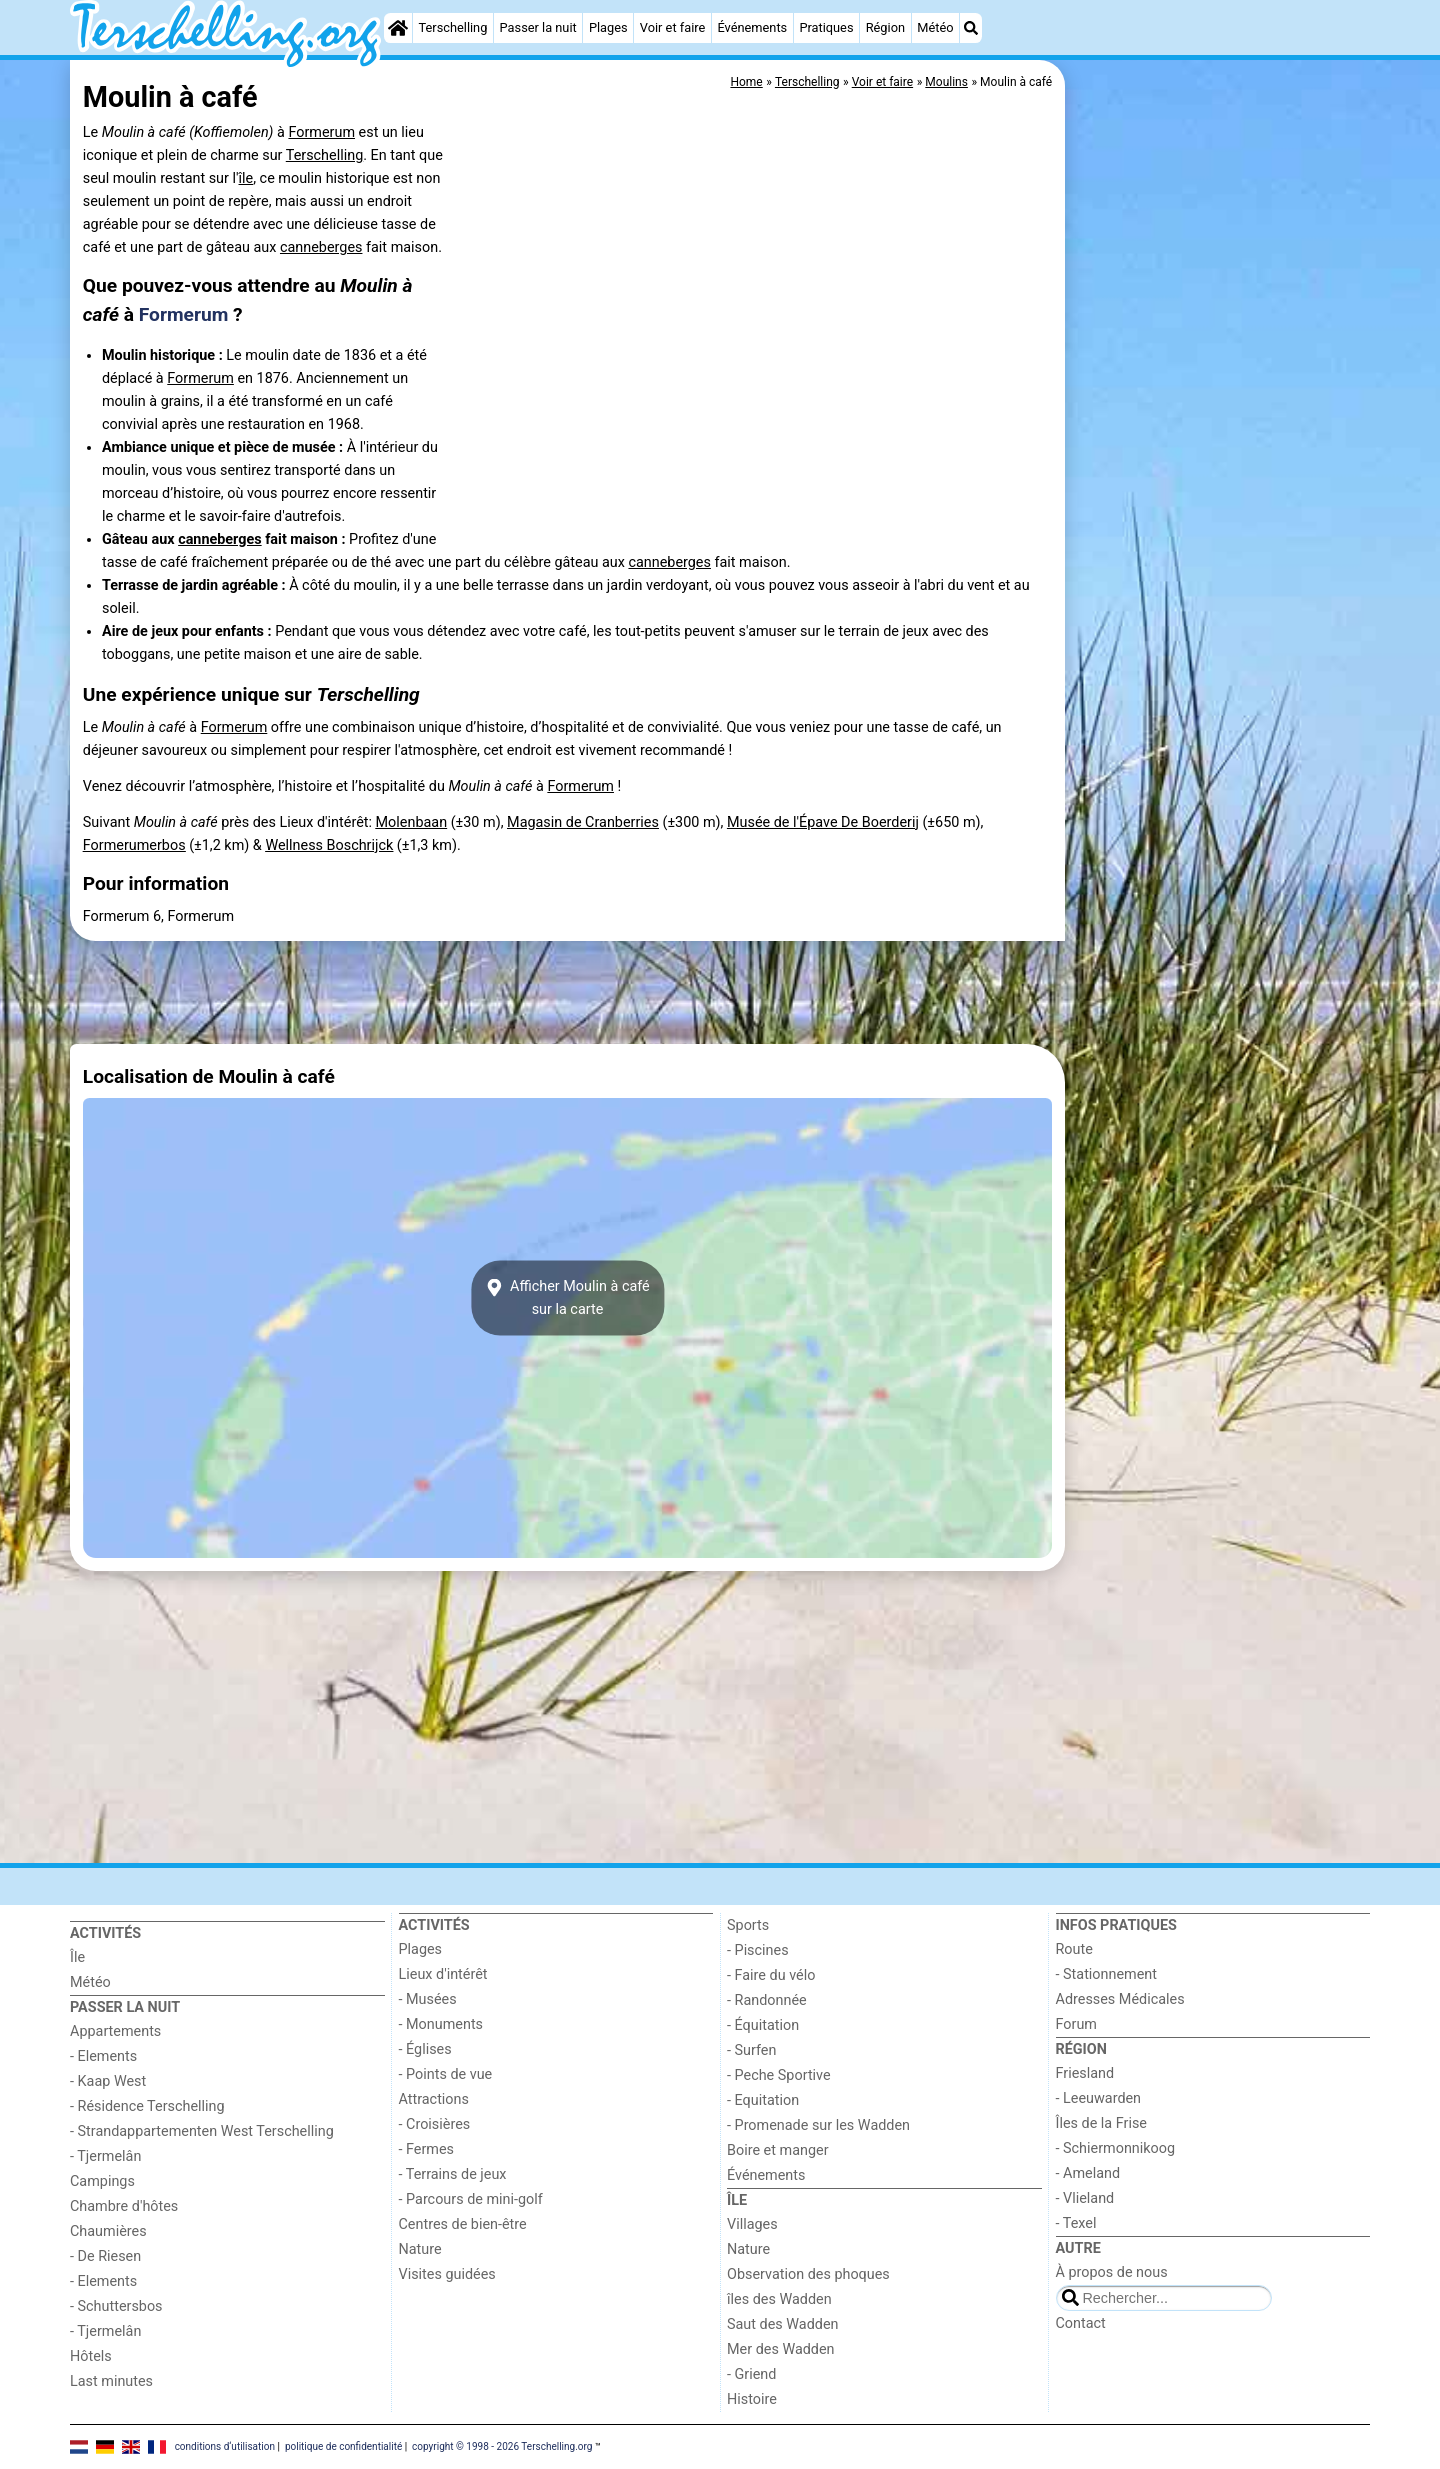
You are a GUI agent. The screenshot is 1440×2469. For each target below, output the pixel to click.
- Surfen (751, 2050)
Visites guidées (447, 2274)
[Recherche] (971, 28)
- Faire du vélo (771, 1975)
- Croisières (435, 2124)
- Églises (425, 2049)
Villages (752, 2224)
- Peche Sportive (779, 2075)
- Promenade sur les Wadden (818, 2125)
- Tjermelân (105, 2156)
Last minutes (111, 2381)
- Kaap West (108, 2081)
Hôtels (91, 2356)
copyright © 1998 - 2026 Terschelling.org (502, 2446)
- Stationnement (1106, 1974)
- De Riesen (105, 2256)
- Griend (751, 2374)
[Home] (398, 28)
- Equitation (763, 2100)
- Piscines (758, 1950)
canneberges (321, 247)
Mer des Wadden (781, 2349)
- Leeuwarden (1099, 2098)
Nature (420, 2249)
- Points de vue (446, 2074)
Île (77, 1957)
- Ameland (1088, 2173)
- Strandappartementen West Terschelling (202, 2131)
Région (885, 27)
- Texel (1076, 2223)
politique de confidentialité (343, 2446)
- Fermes (427, 2149)
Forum (1076, 2024)
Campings (102, 2181)
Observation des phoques (808, 2274)
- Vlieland (1085, 2198)
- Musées (428, 1999)
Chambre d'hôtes (124, 2206)
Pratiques (826, 27)
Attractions (434, 2099)
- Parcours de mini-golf (471, 2199)
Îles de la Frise (1101, 2123)
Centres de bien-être (463, 2224)
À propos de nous (1112, 2272)
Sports (748, 1925)
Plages (608, 27)
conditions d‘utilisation (225, 2446)
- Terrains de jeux (453, 2174)
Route (1074, 1949)
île (246, 178)
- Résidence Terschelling (147, 2106)
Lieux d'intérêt (443, 1974)
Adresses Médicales (1120, 1999)
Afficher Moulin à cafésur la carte (567, 1298)
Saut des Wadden (783, 2324)
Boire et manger (778, 2150)
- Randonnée (767, 2000)
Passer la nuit (538, 27)
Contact (1081, 2323)
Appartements (115, 2031)
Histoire (752, 2399)
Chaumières (108, 2231)
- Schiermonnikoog (1116, 2148)
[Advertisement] (1220, 520)
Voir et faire (672, 27)
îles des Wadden (779, 2299)
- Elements (103, 2056)
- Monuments (441, 2024)
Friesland (1085, 2073)
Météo (935, 27)
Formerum (321, 132)
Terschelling (453, 27)
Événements (752, 27)
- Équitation (763, 2025)
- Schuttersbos (116, 2306)
